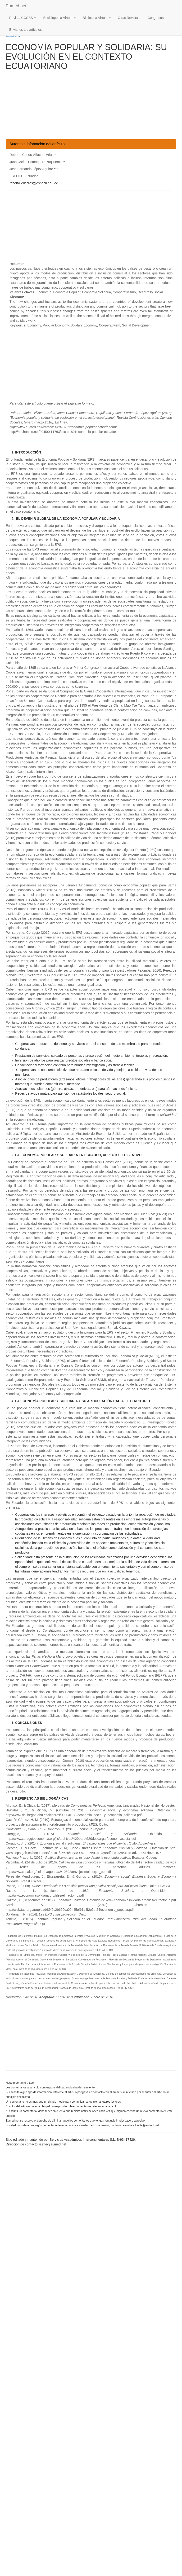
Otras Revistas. (129, 18)
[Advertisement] (91, 106)
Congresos (156, 18)
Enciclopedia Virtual (59, 18)
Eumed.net (16, 6)
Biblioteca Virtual (97, 18)
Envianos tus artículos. (26, 29)
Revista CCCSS (22, 18)
